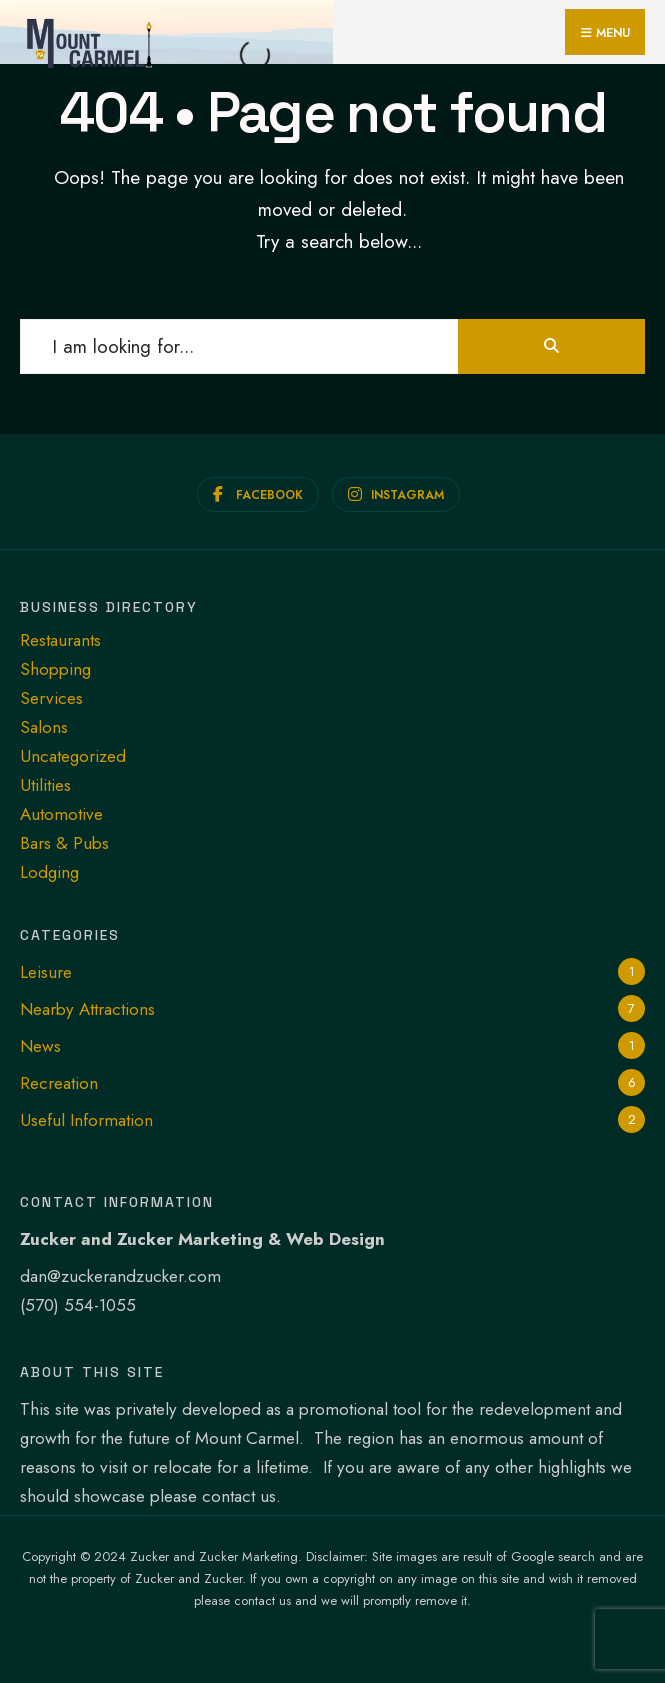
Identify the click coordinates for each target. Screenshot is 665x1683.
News (40, 1046)
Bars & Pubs (64, 843)
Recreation (59, 1083)
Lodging (49, 872)
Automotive (61, 814)
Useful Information (86, 1120)
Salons (44, 727)
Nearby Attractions (87, 1009)
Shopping (55, 669)
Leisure (46, 972)
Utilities (45, 785)
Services (51, 698)
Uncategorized (73, 756)
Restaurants (60, 640)
